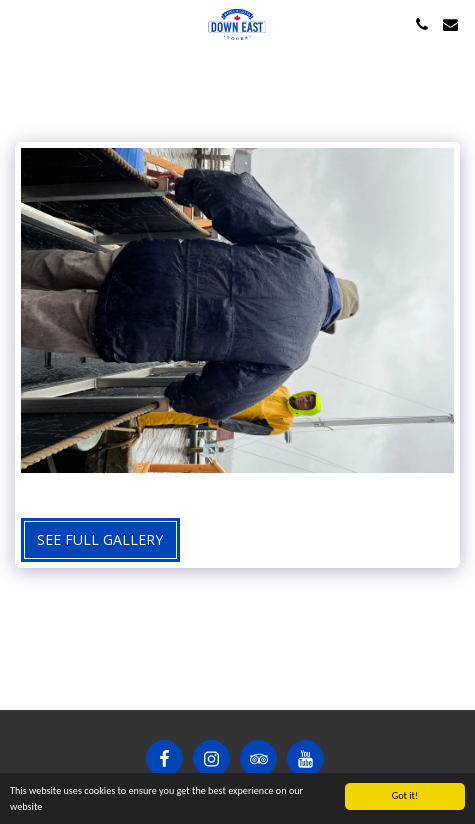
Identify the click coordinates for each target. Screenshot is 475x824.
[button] (22, 23)
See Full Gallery (100, 539)
